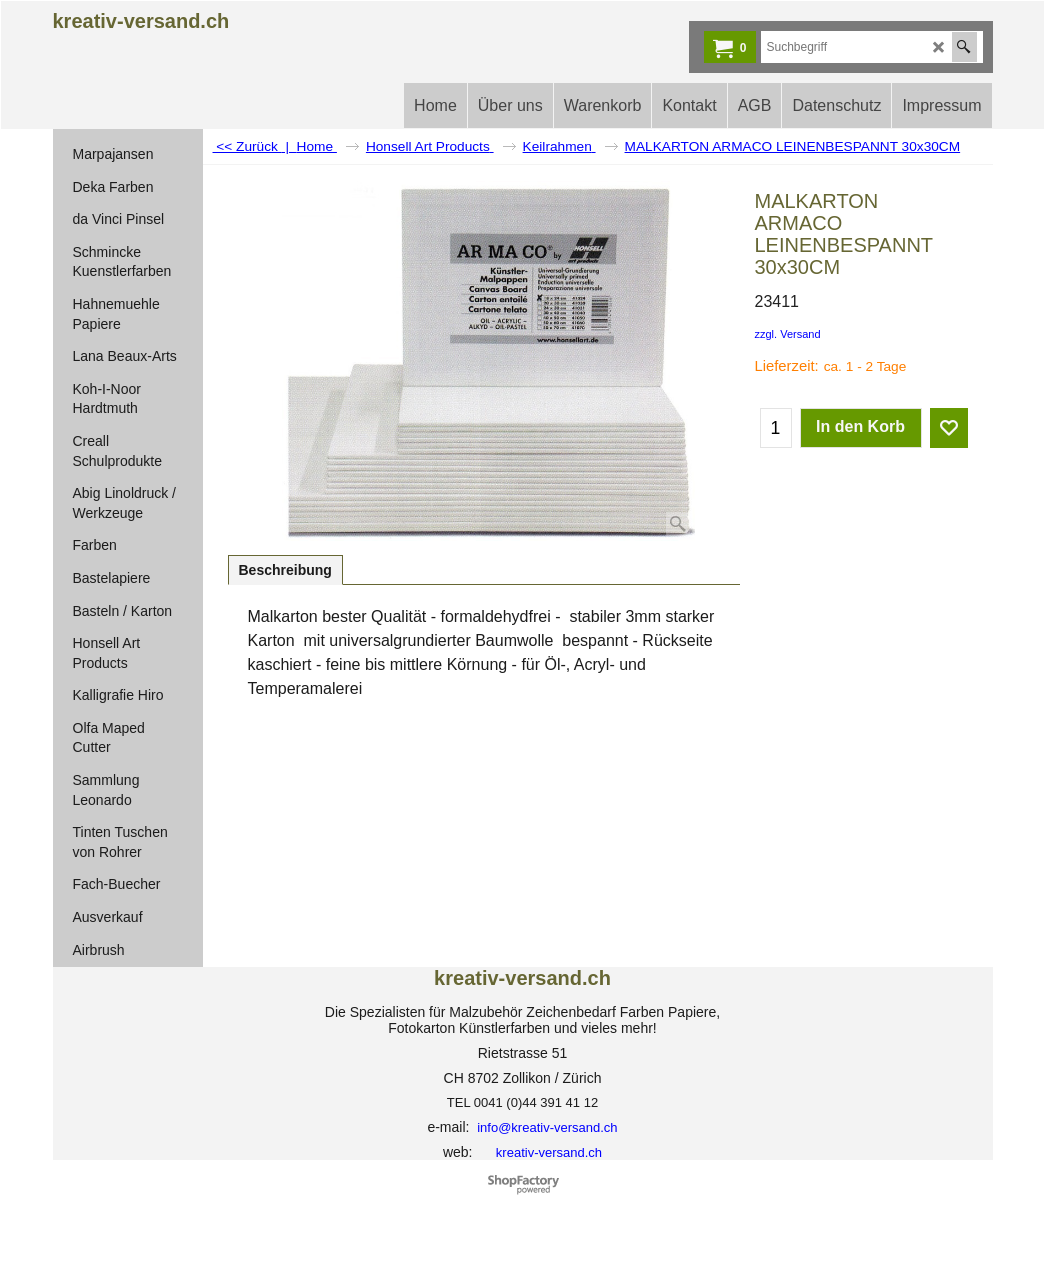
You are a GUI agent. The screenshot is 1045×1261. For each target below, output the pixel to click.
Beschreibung (285, 570)
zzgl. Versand (788, 334)
